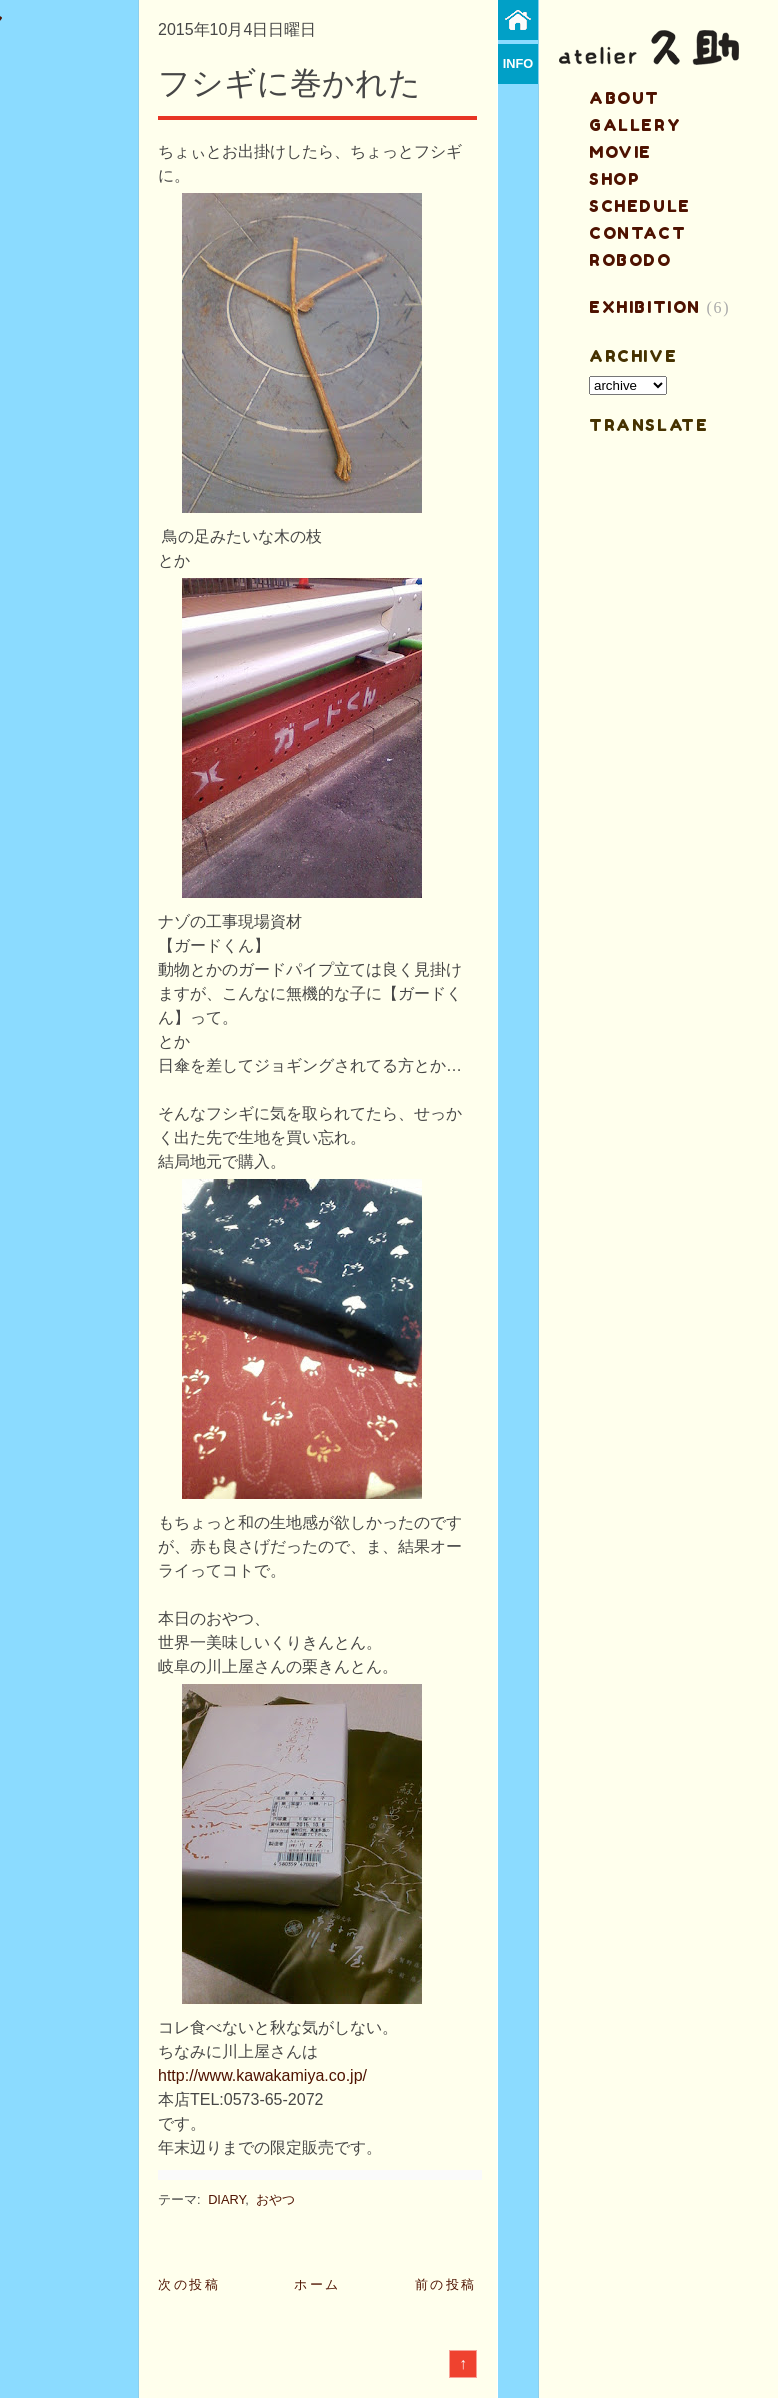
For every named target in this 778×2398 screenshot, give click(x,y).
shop (614, 179)
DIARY (226, 2199)
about (624, 98)
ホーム (317, 2284)
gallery (635, 125)
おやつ (275, 2199)
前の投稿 (446, 2284)
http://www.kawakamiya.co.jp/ (262, 2075)
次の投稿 (189, 2284)
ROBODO (630, 260)
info (518, 63)
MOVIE (620, 152)
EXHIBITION (645, 307)
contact (637, 233)
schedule (640, 206)
